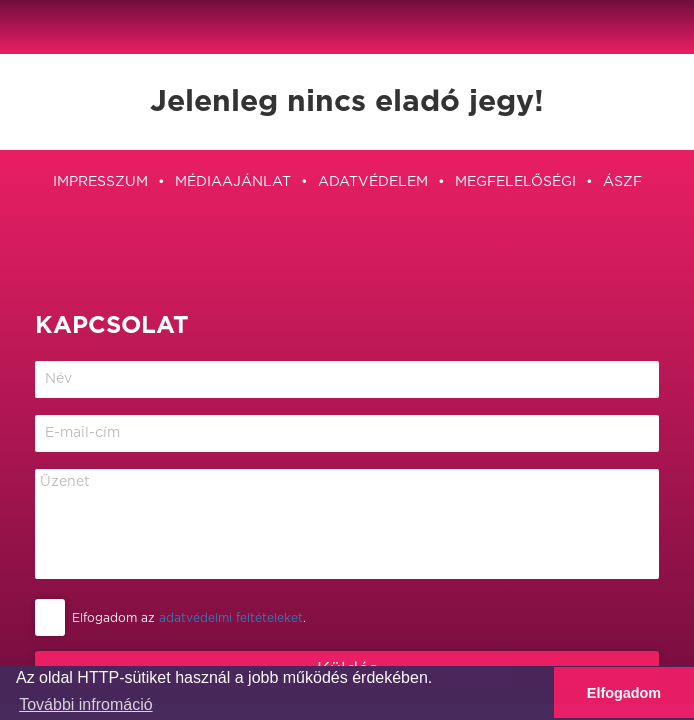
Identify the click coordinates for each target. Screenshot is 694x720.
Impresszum (100, 182)
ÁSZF (622, 182)
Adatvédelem (373, 182)
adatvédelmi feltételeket (231, 618)
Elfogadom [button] (624, 693)
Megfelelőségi (515, 182)
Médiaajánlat (233, 182)
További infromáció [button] (85, 704)
